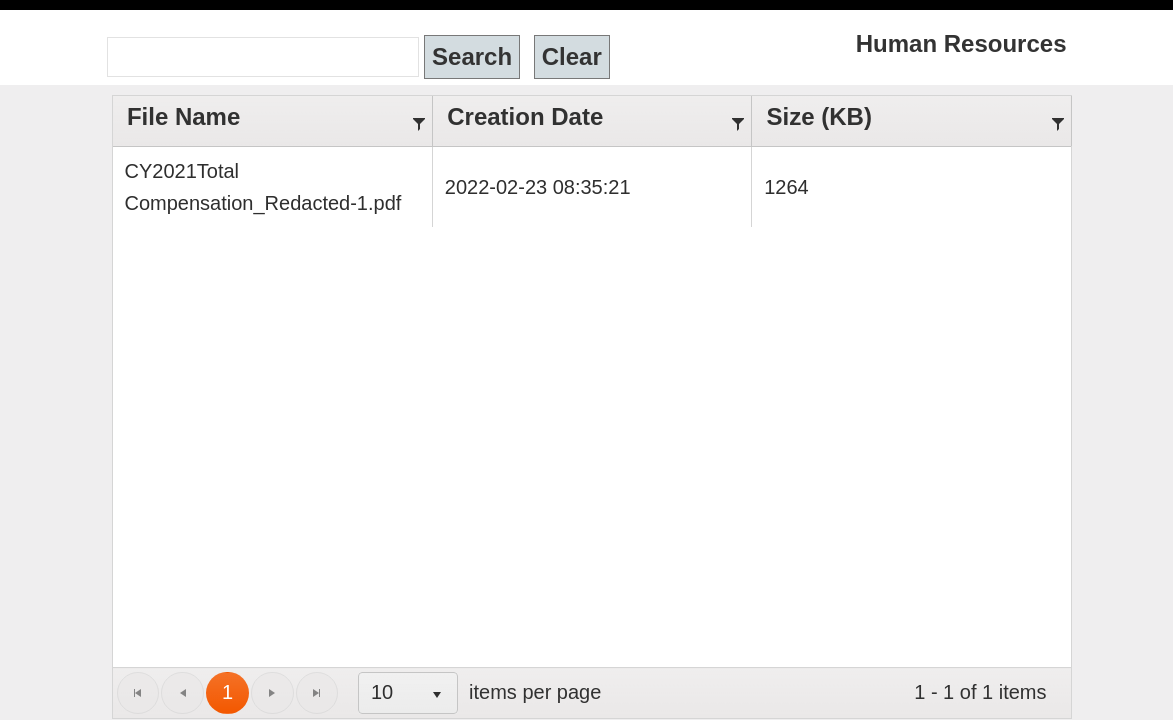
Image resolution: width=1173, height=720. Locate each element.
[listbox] (318, 661)
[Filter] (420, 104)
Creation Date (496, 104)
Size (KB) (798, 104)
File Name (160, 104)
